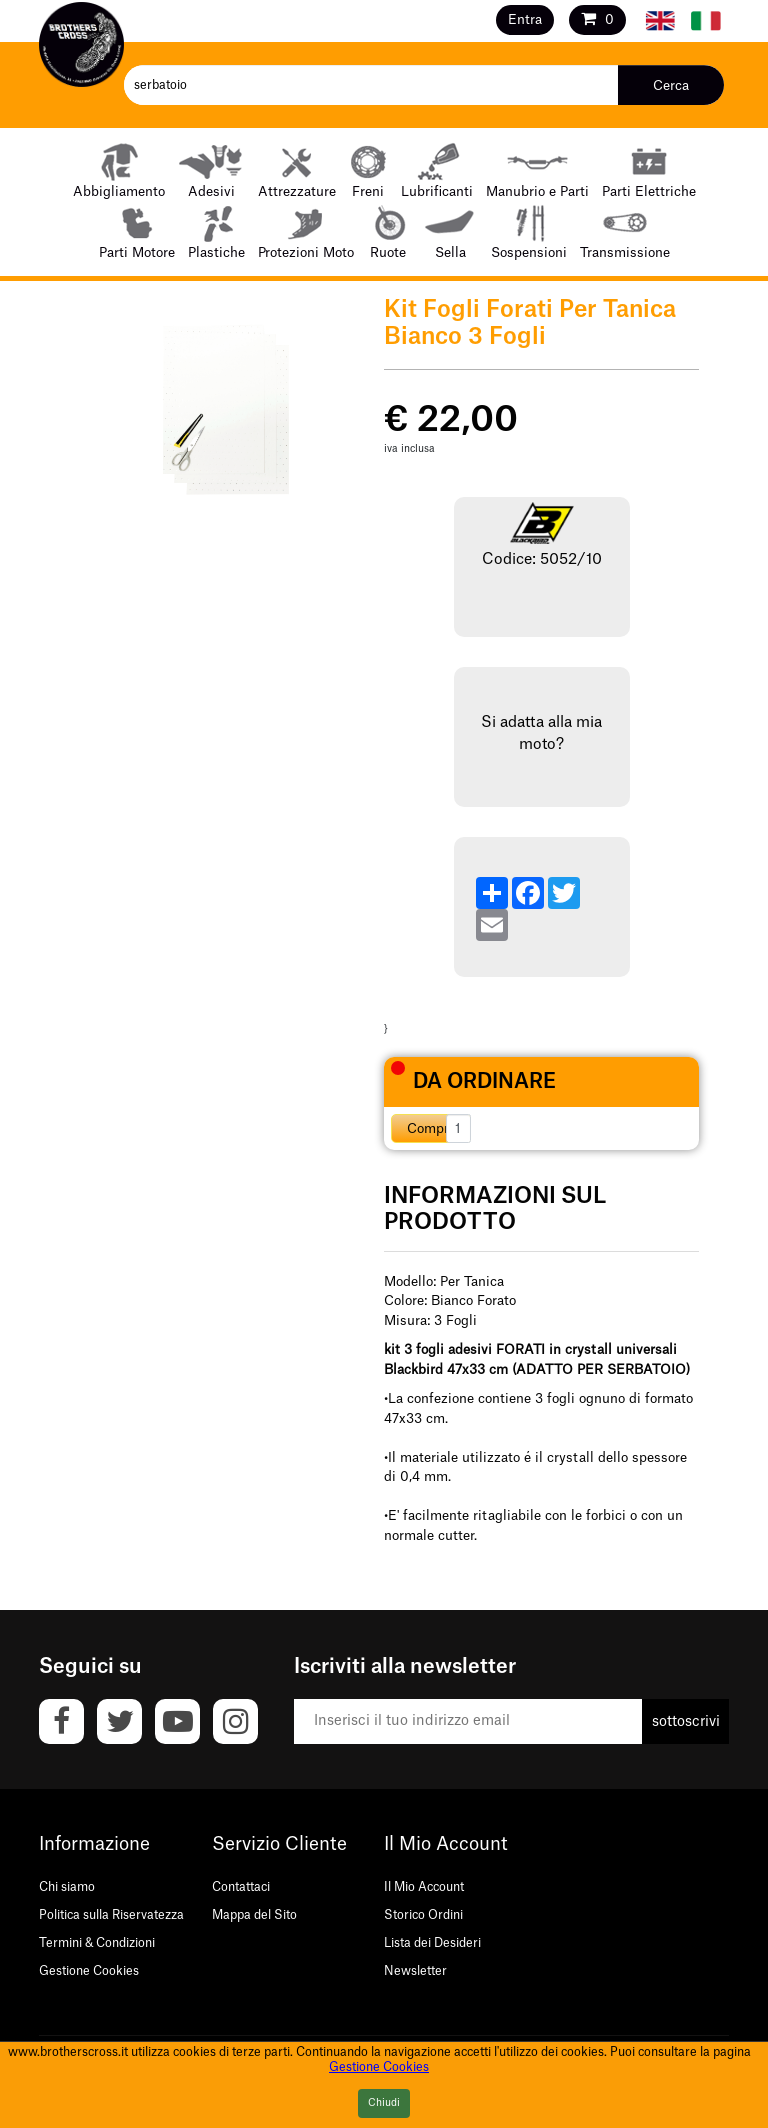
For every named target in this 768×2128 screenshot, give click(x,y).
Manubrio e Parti (537, 169)
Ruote (388, 230)
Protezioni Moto (306, 230)
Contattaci (241, 1887)
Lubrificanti (437, 169)
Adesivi (211, 169)
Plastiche (216, 230)
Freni (368, 169)
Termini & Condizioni (97, 1943)
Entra (525, 19)
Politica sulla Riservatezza (111, 1915)
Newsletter (415, 1971)
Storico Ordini (423, 1915)
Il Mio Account (424, 1887)
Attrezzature (297, 169)
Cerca (671, 85)
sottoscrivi (686, 1722)
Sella (450, 230)
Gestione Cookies (89, 1971)
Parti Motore (137, 230)
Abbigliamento (119, 169)
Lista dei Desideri (432, 1943)
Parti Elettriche (649, 169)
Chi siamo (67, 1887)
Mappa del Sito (254, 1915)
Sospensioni (529, 230)
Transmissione (625, 230)
